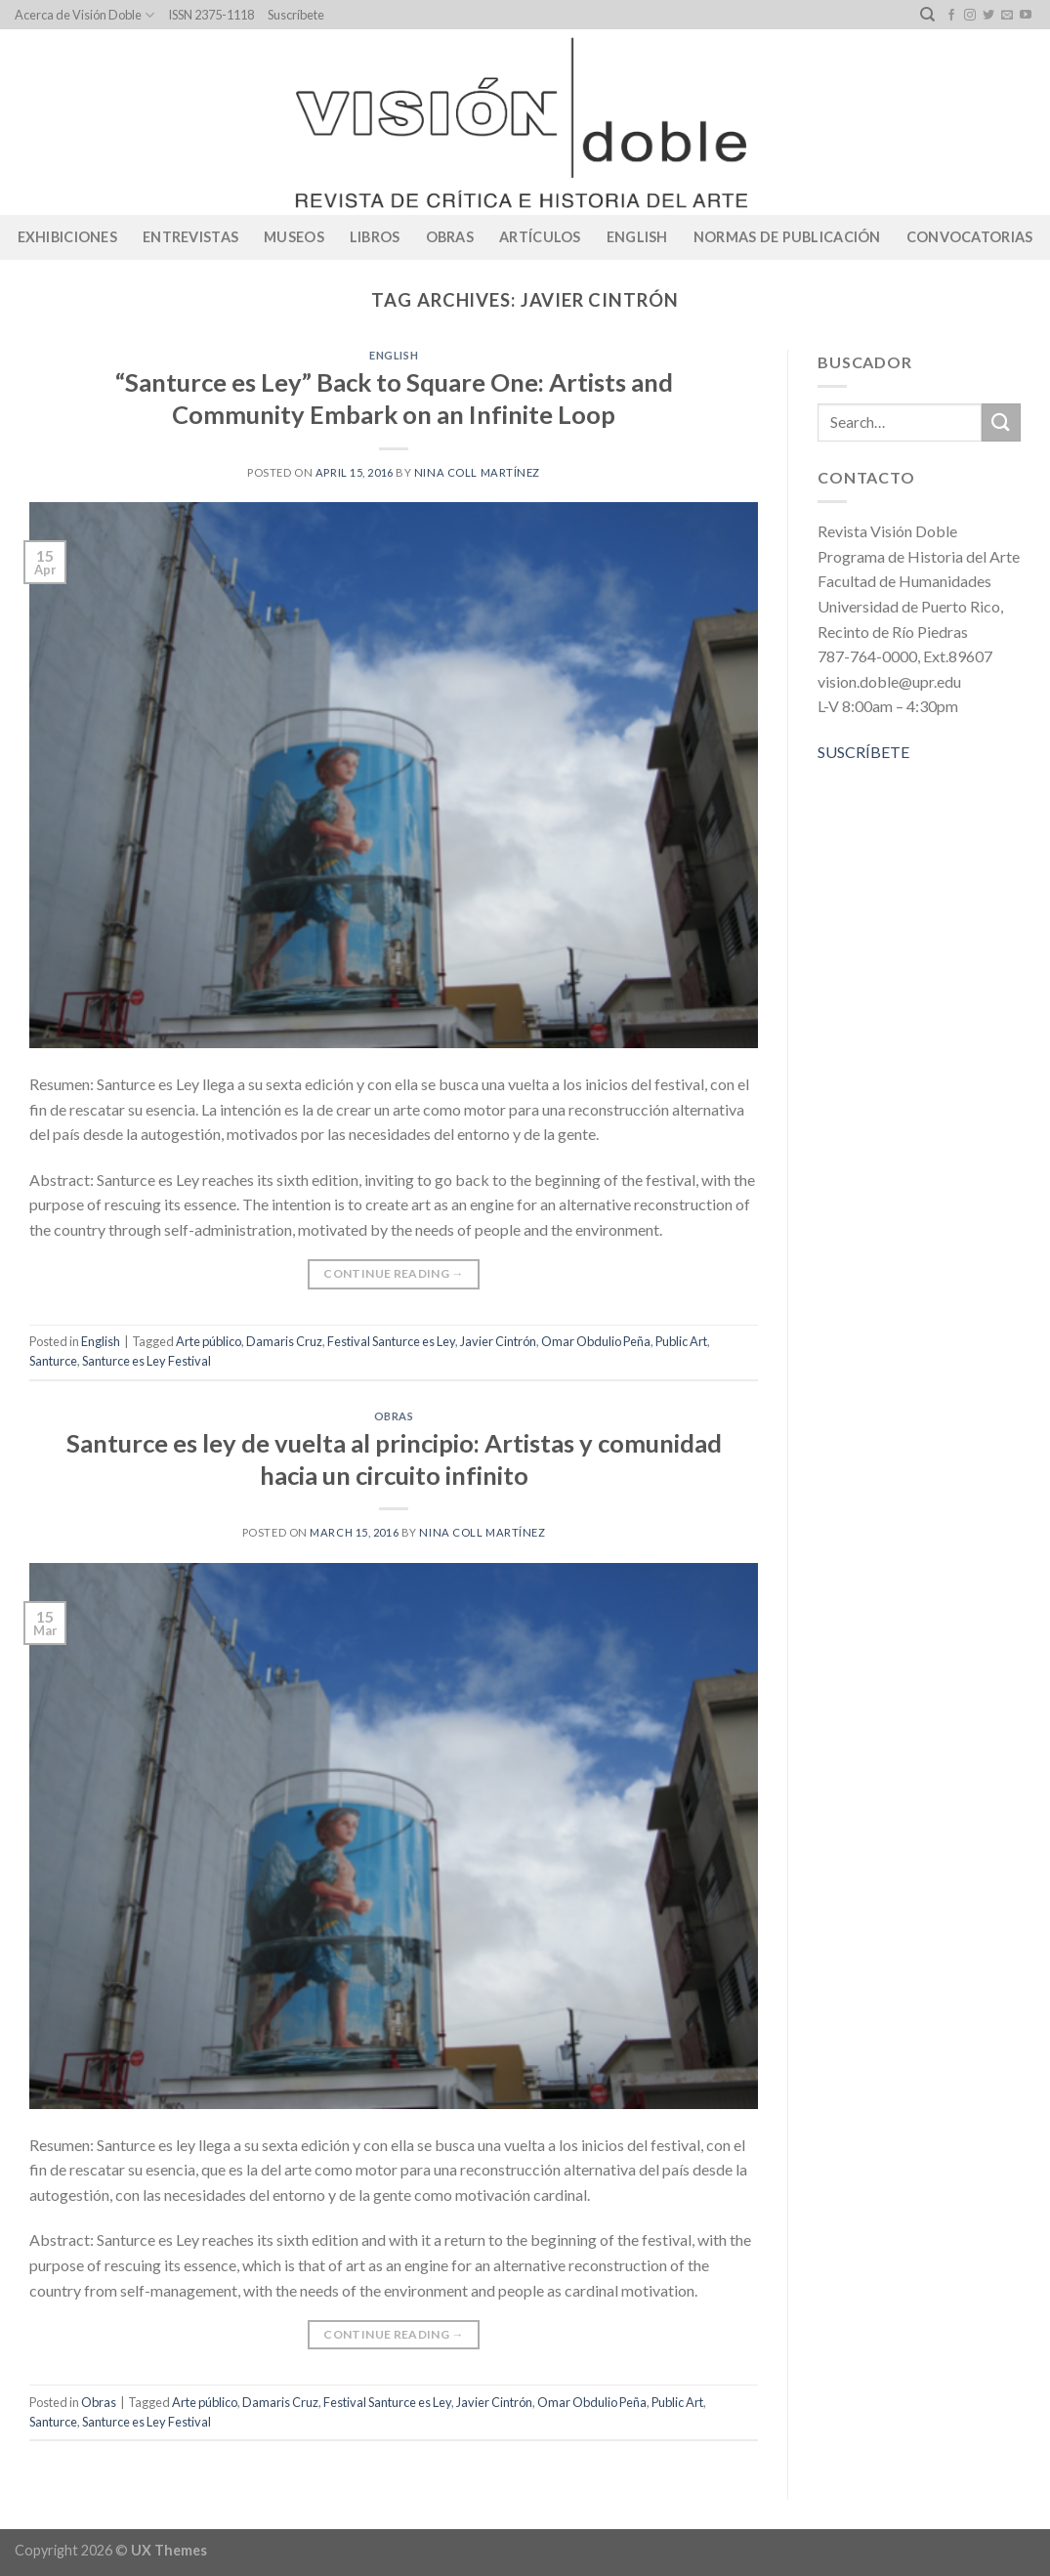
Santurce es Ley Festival (146, 1361)
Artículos (540, 237)
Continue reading (393, 1273)
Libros (375, 237)
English (637, 237)
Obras (450, 237)
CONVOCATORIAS (969, 237)
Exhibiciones (67, 237)
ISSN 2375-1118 (211, 14)
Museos (294, 237)
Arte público (208, 1341)
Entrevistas (190, 237)
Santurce (53, 1361)
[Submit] (1001, 422)
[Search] (927, 14)
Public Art (681, 1341)
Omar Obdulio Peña (596, 1341)
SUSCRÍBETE (863, 751)
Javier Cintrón (498, 1341)
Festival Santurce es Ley (391, 1341)
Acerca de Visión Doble (84, 15)
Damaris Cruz (284, 1341)
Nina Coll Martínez (477, 472)
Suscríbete (296, 14)
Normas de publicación (787, 237)
